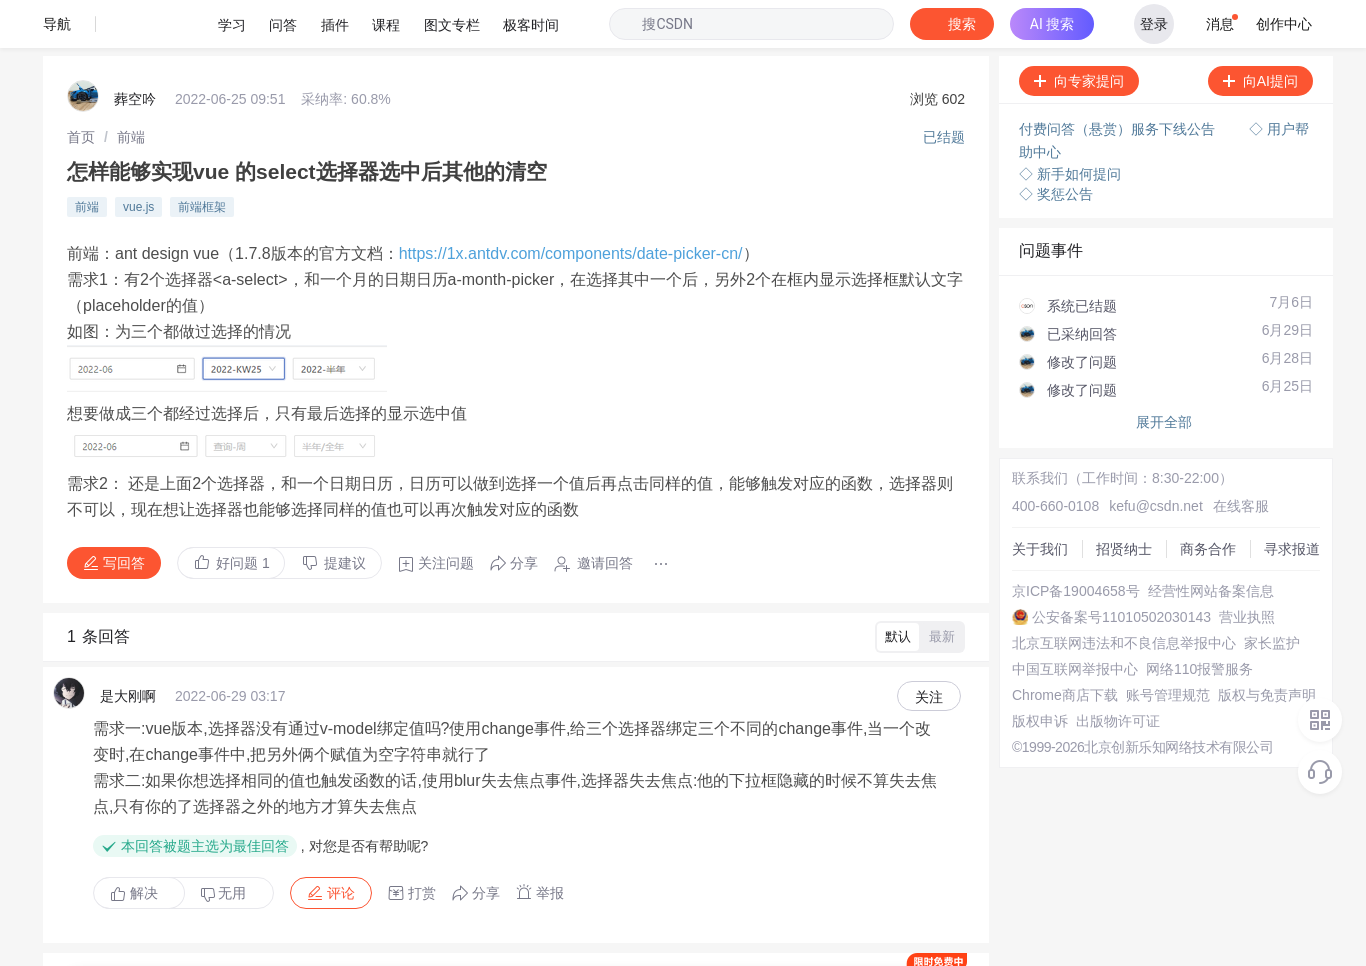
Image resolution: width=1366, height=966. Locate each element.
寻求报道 (1020, 502)
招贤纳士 (1020, 466)
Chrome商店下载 (1045, 664)
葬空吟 (135, 50)
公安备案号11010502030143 (1081, 556)
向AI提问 (1253, 33)
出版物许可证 (1034, 736)
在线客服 (1201, 430)
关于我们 (1020, 448)
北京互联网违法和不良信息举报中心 (1104, 592)
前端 (131, 85)
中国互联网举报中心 (1055, 628)
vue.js (138, 149)
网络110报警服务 (1045, 646)
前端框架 (202, 149)
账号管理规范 (1034, 682)
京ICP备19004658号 (1056, 520)
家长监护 (1020, 610)
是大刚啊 (128, 594)
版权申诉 (1020, 718)
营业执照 (1020, 574)
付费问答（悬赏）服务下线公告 (1112, 80)
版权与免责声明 (1041, 700)
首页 (81, 85)
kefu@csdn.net (1126, 430)
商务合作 (1020, 484)
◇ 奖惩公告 (1049, 140)
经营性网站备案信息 (1055, 538)
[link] (81, 85)
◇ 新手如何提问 (1063, 120)
